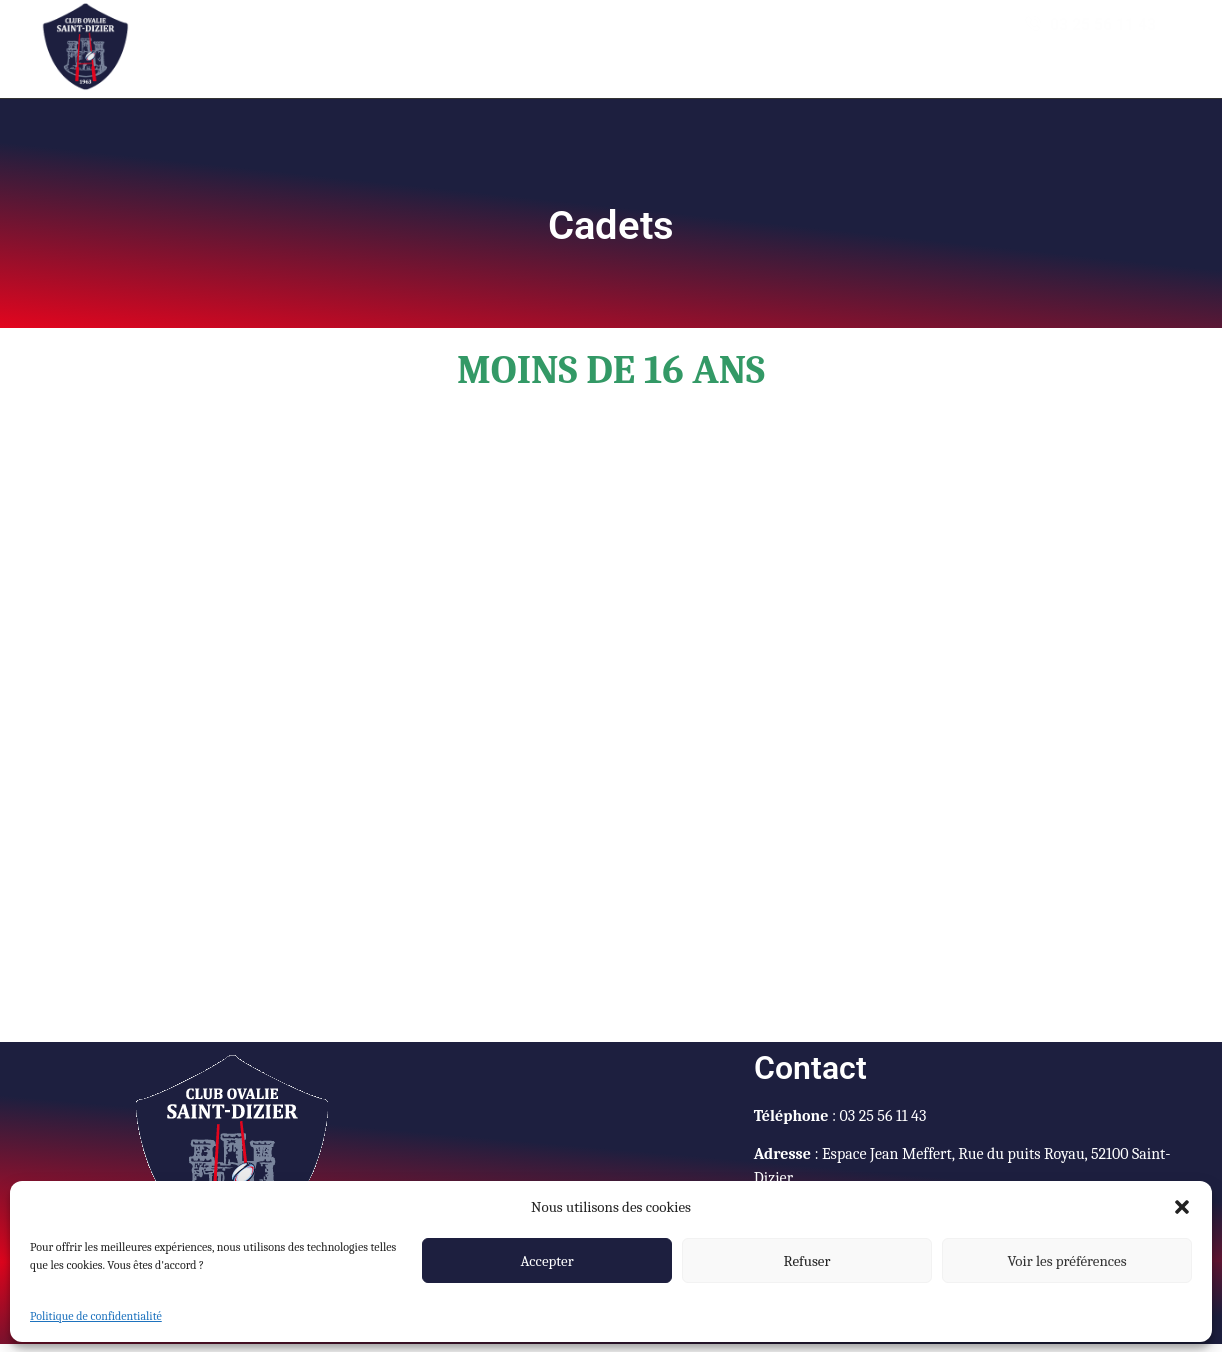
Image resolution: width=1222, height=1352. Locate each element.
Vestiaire (686, 40)
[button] (1182, 1207)
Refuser (807, 1261)
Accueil (393, 40)
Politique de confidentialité (96, 1316)
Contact (890, 40)
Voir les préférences (1066, 1261)
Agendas (488, 40)
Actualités (592, 40)
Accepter (546, 1261)
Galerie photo (790, 40)
